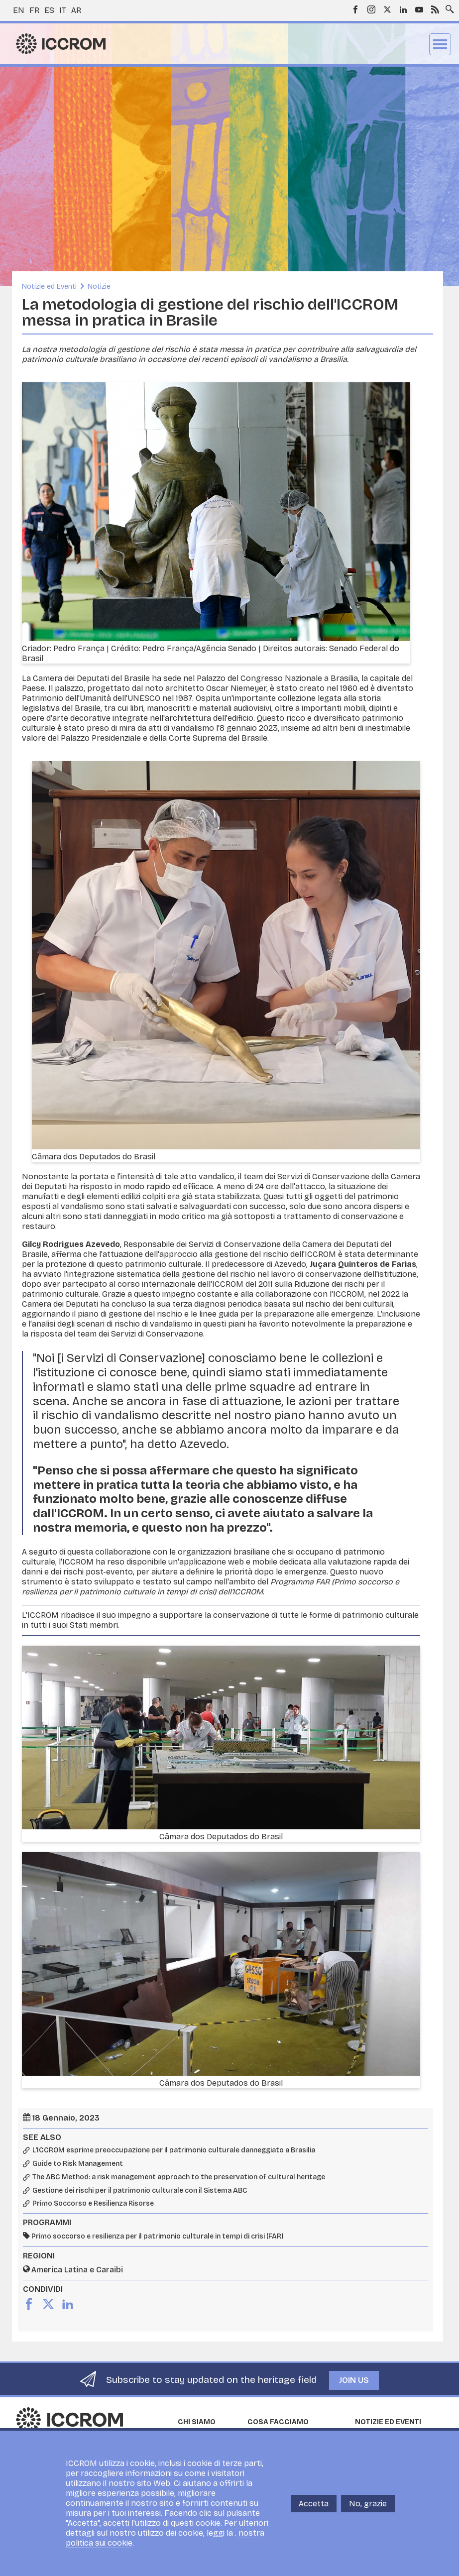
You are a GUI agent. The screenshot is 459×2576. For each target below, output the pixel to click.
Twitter (387, 9)
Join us (354, 2380)
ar (76, 10)
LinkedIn (403, 9)
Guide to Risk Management (77, 2164)
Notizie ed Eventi (49, 286)
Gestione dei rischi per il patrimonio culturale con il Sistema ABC (139, 2191)
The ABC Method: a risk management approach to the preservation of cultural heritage (178, 2177)
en (18, 10)
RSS (435, 9)
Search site (448, 6)
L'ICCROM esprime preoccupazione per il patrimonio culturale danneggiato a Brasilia (173, 2150)
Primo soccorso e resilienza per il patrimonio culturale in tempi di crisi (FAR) (157, 2236)
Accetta (314, 2503)
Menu (440, 44)
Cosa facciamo (278, 2422)
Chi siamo (197, 2422)
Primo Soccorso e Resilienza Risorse (93, 2204)
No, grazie (368, 2503)
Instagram (371, 9)
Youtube (419, 9)
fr (34, 10)
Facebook (355, 9)
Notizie (99, 286)
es (49, 10)
